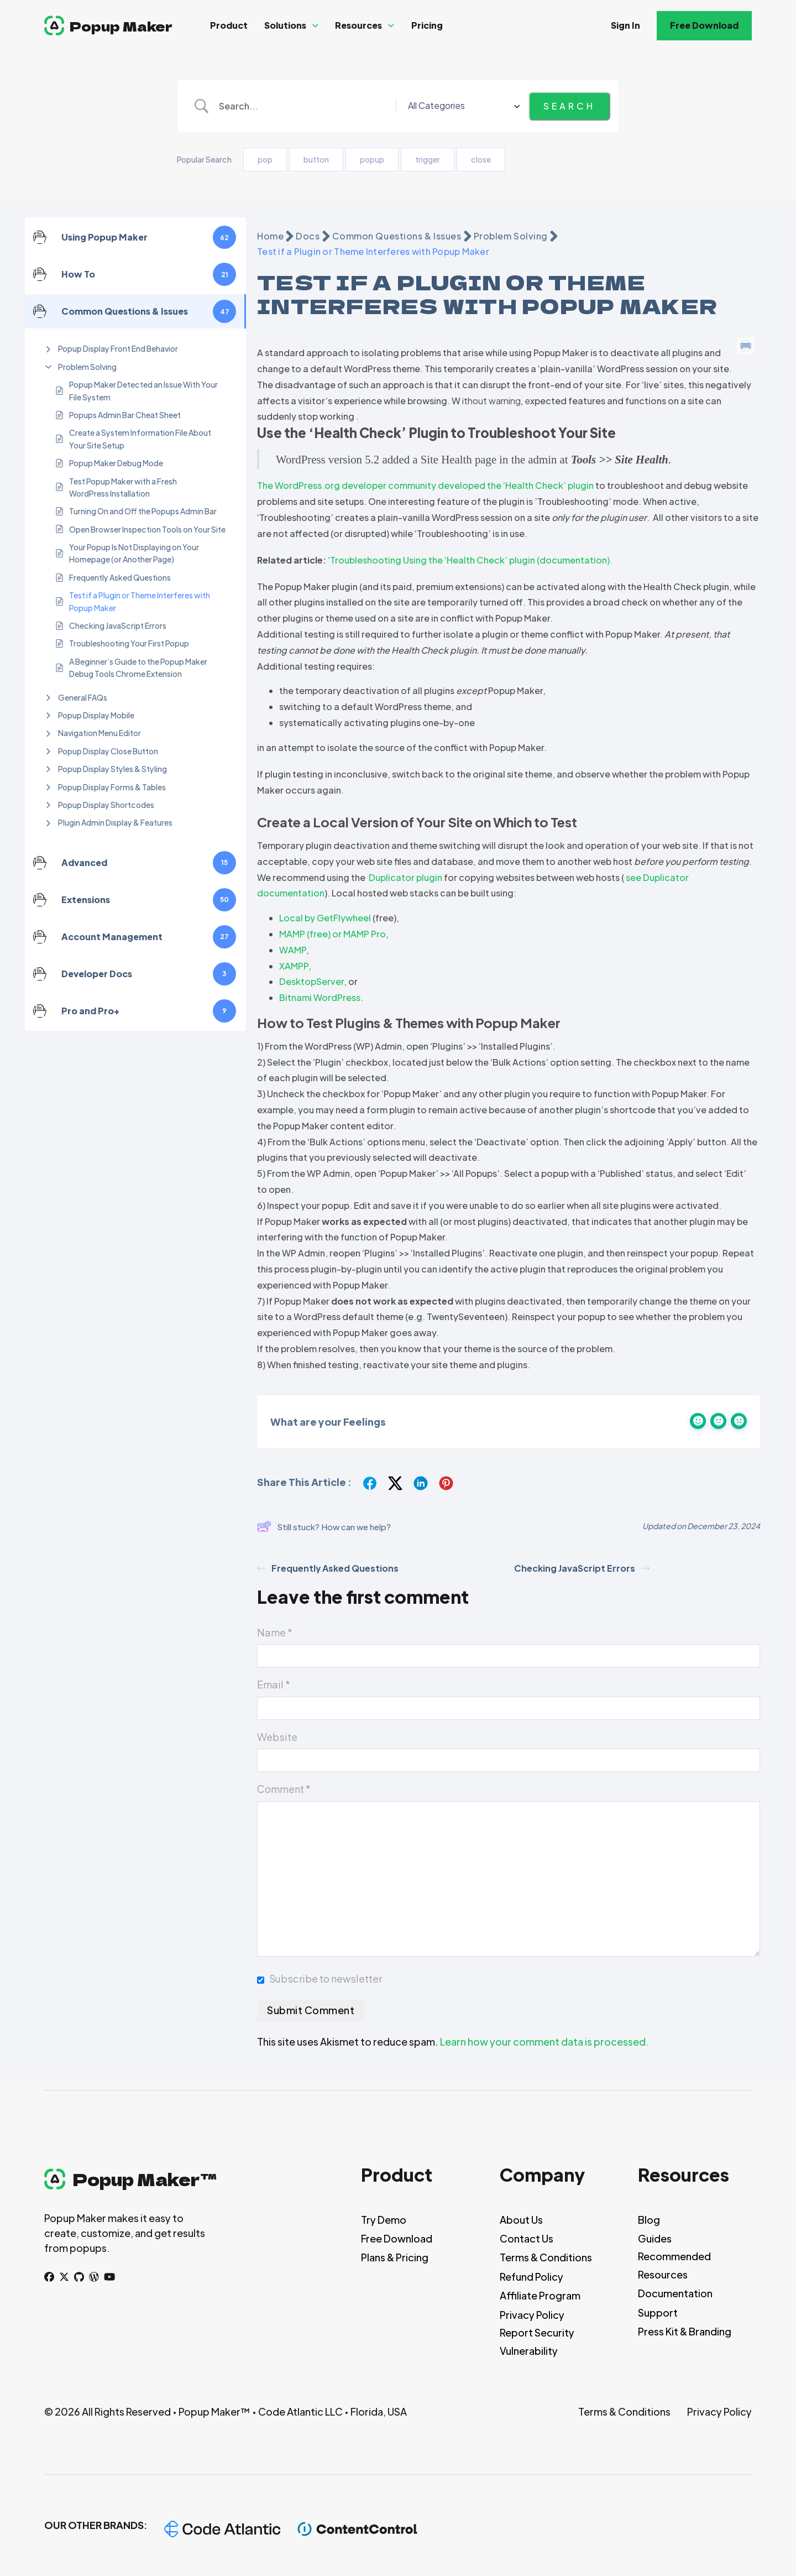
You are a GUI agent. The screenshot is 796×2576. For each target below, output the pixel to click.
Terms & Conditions (546, 2257)
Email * (273, 1684)
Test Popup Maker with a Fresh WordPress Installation (123, 487)
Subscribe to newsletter (325, 1978)
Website (277, 1736)
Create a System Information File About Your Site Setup (140, 438)
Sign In (625, 25)
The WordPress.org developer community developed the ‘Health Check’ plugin (425, 485)
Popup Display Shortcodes (106, 805)
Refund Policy (531, 2276)
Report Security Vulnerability (537, 2341)
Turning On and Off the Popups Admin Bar (143, 511)
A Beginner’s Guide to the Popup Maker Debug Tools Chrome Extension (138, 667)
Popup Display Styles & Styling (112, 769)
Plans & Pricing (394, 2257)
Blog (649, 2219)
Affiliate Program (540, 2295)
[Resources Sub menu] (391, 25)
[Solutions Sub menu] (315, 25)
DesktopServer (311, 981)
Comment (284, 1788)
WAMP (292, 950)
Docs (308, 236)
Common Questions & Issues (397, 236)
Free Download (704, 25)
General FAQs (82, 697)
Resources (358, 25)
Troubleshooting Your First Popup (129, 643)
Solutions (285, 25)
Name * (274, 1632)
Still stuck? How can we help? (324, 1526)
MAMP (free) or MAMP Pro (332, 934)
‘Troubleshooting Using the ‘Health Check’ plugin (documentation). (470, 560)
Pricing (427, 25)
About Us (521, 2219)
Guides (655, 2238)
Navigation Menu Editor (99, 733)
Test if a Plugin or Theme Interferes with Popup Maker (139, 601)
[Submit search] (569, 106)
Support (658, 2312)
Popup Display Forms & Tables (112, 787)
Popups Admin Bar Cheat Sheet (125, 415)
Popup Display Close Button (108, 751)
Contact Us (526, 2238)
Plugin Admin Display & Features (115, 822)
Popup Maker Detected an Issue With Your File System (143, 390)
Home (270, 236)
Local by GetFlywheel (325, 918)
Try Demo (383, 2219)
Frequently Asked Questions (120, 577)
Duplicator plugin (405, 877)
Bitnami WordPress (319, 997)
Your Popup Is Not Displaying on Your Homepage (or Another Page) (134, 553)
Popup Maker (121, 25)
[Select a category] (481, 106)
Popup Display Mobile (96, 715)
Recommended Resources (674, 2265)
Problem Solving (87, 367)
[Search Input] (323, 106)
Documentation (675, 2293)
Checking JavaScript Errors (117, 625)
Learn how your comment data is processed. (544, 2041)
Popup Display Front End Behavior (118, 348)
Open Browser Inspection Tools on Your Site (147, 529)
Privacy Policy (532, 2314)
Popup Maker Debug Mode (116, 463)
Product (229, 25)
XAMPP (293, 966)
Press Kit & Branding (684, 2331)
